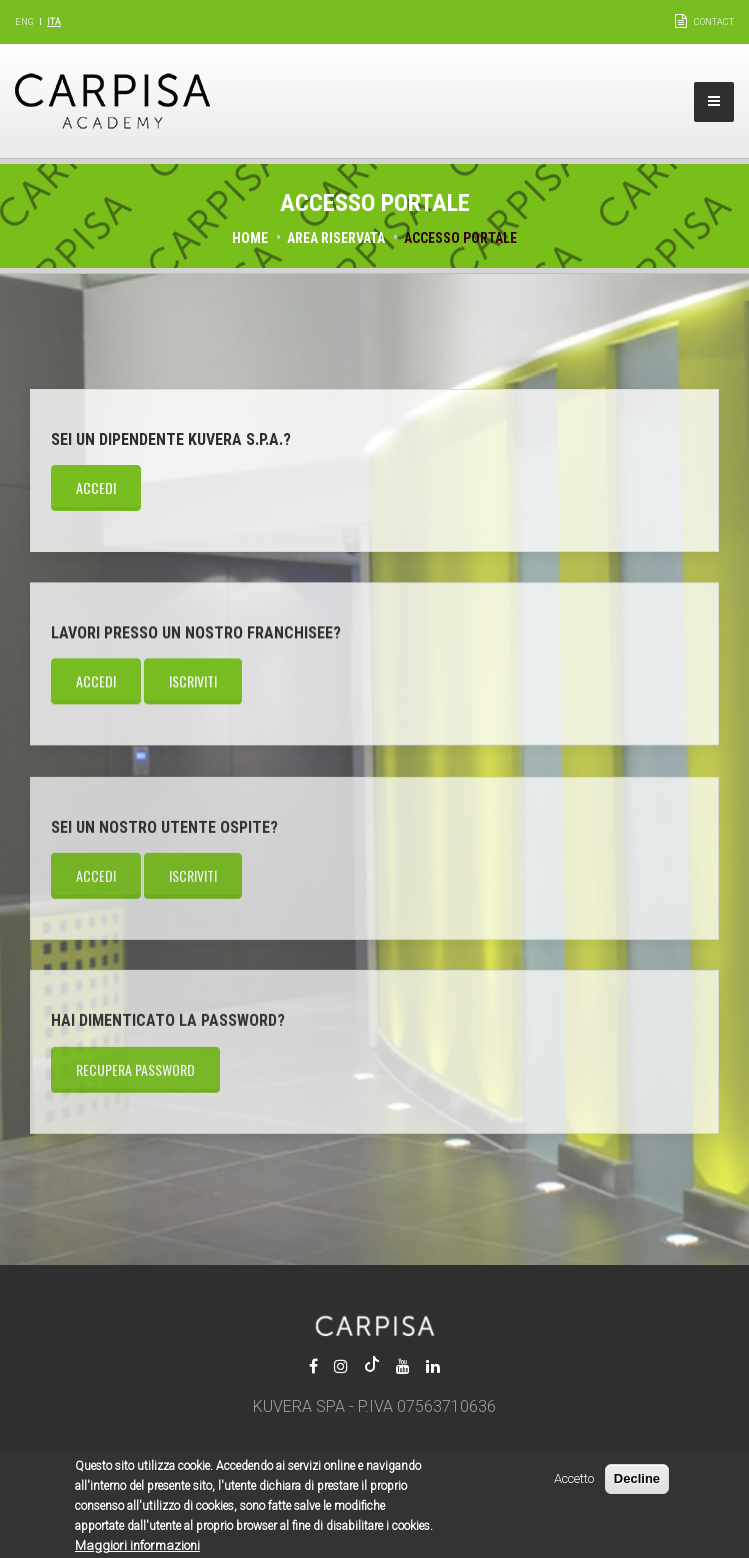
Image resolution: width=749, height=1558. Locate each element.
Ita (54, 22)
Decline (637, 1485)
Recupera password (135, 1070)
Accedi (96, 487)
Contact (714, 22)
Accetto (574, 1485)
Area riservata (336, 238)
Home (250, 238)
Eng (24, 22)
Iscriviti (193, 681)
